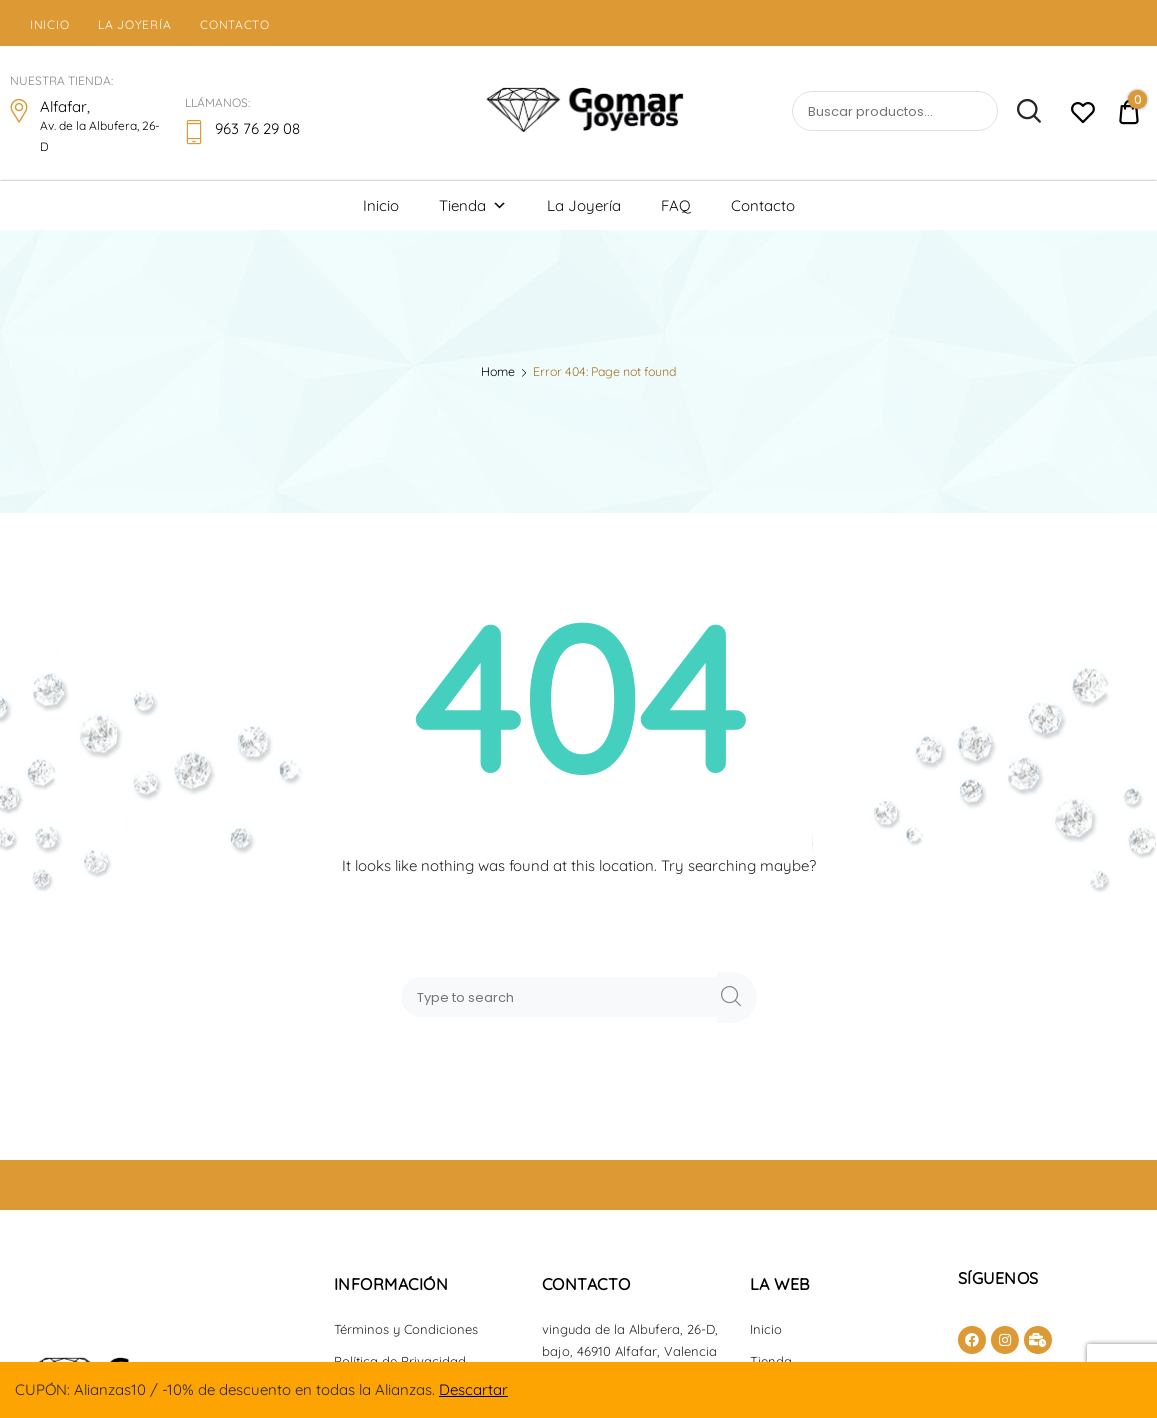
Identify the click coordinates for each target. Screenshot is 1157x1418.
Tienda (473, 205)
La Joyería (134, 24)
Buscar (1021, 112)
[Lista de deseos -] (1082, 115)
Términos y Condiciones (406, 1329)
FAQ (676, 205)
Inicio (49, 24)
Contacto (235, 24)
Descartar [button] (473, 1389)
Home (498, 371)
